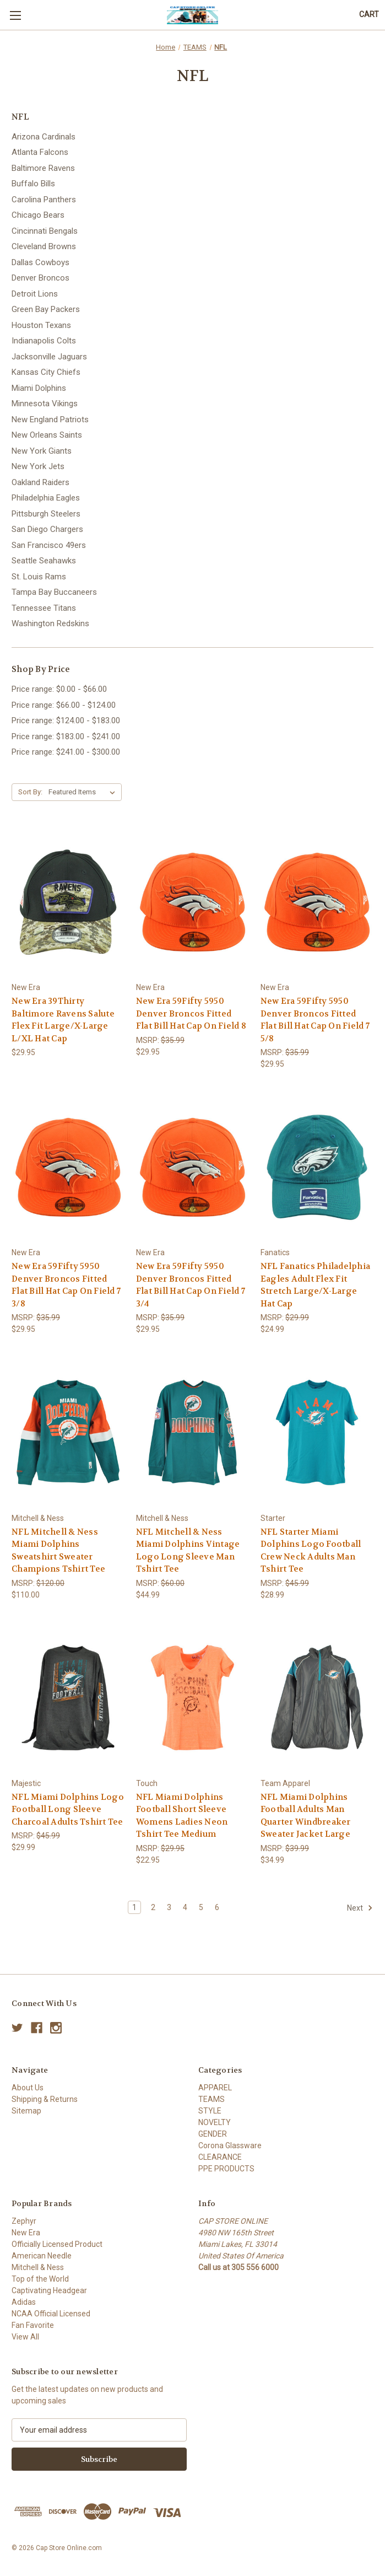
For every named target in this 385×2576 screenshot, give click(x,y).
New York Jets (38, 466)
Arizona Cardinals (43, 137)
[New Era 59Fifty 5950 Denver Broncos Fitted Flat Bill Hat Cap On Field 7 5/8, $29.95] (317, 902)
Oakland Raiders (40, 482)
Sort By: (30, 792)
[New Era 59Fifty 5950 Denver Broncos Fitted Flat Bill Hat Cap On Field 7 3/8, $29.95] (68, 1167)
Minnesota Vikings (45, 403)
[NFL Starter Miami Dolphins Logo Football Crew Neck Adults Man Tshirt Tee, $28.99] (317, 1432)
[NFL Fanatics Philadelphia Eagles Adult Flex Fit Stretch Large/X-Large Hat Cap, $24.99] (317, 1167)
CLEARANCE (220, 2157)
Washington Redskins (50, 623)
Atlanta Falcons (40, 152)
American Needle (42, 2255)
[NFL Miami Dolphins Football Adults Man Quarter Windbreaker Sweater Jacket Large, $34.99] (317, 1698)
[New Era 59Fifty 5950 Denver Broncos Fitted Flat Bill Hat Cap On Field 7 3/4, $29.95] (192, 1167)
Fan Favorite (33, 2325)
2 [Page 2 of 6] (153, 1907)
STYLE (209, 2110)
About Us (28, 2087)
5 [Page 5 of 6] (201, 1907)
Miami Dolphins (39, 388)
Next (360, 1907)
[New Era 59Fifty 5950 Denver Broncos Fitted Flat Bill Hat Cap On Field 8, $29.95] (192, 902)
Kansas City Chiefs (46, 372)
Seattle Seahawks (44, 561)
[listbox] (84, 792)
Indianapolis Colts (44, 341)
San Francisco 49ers (49, 545)
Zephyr (24, 2221)
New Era (26, 2232)
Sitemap (26, 2110)
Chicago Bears (38, 215)
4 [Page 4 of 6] (185, 1907)
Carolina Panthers (44, 200)
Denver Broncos (40, 278)
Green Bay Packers (46, 309)
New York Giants (42, 451)
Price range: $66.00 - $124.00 (64, 705)
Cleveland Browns (44, 246)
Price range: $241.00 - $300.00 (66, 752)
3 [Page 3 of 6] (169, 1907)
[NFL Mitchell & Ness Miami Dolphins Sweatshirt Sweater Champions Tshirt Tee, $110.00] (68, 1432)
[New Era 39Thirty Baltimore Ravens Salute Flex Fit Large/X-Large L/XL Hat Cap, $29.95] (68, 902)
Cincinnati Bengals (45, 231)
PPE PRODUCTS (226, 2168)
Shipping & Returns (45, 2099)
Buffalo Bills (33, 184)
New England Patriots (50, 419)
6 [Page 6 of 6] (217, 1907)
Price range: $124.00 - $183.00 (66, 720)
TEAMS (211, 2099)
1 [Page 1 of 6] (134, 1907)
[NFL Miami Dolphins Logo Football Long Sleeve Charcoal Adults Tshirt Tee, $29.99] (68, 1698)
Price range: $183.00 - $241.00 (66, 736)
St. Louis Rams (39, 577)
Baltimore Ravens (43, 168)
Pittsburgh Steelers (46, 514)
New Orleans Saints (47, 435)
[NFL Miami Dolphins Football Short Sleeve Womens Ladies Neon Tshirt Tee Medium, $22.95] (192, 1698)
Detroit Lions (35, 294)
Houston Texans (41, 325)
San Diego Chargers (47, 529)
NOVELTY (214, 2122)
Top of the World (40, 2278)
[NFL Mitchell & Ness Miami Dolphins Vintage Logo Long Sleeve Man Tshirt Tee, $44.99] (192, 1432)
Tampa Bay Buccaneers (54, 592)
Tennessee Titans (44, 608)
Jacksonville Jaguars (49, 357)
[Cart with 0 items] (369, 14)
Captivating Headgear (49, 2290)
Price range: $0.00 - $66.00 (59, 689)
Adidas (24, 2302)
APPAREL (215, 2087)
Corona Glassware (230, 2145)
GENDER (212, 2133)
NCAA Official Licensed (51, 2313)
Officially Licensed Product (57, 2244)
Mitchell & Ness (38, 2267)
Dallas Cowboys (40, 262)
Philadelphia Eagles (46, 498)
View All (25, 2336)
